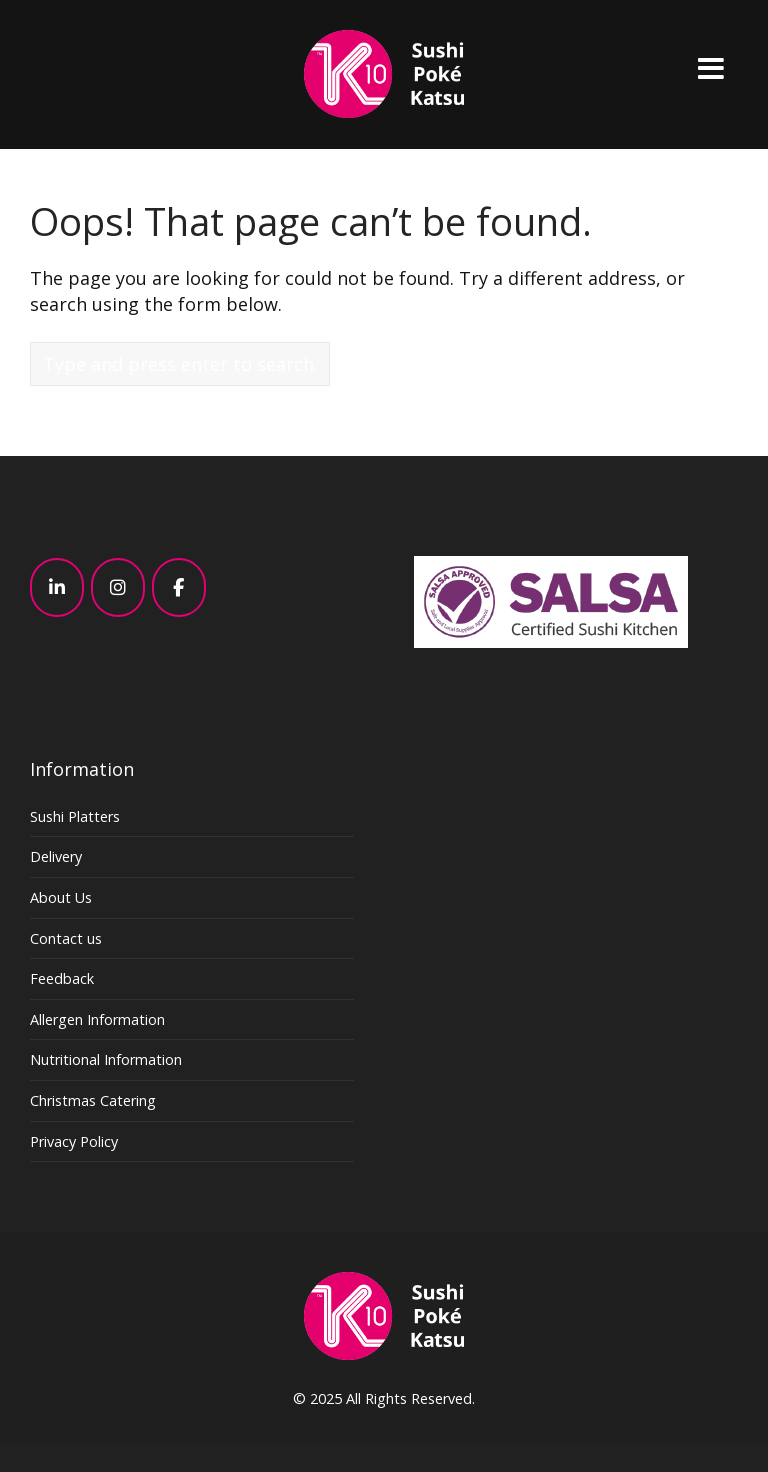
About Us (61, 897)
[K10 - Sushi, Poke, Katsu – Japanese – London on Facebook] (179, 587)
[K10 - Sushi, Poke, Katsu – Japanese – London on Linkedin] (57, 587)
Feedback (62, 978)
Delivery (56, 856)
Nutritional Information (106, 1059)
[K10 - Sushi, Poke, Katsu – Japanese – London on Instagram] (118, 587)
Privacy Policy (74, 1141)
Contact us (66, 938)
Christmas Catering (93, 1100)
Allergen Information (97, 1019)
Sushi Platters (75, 816)
